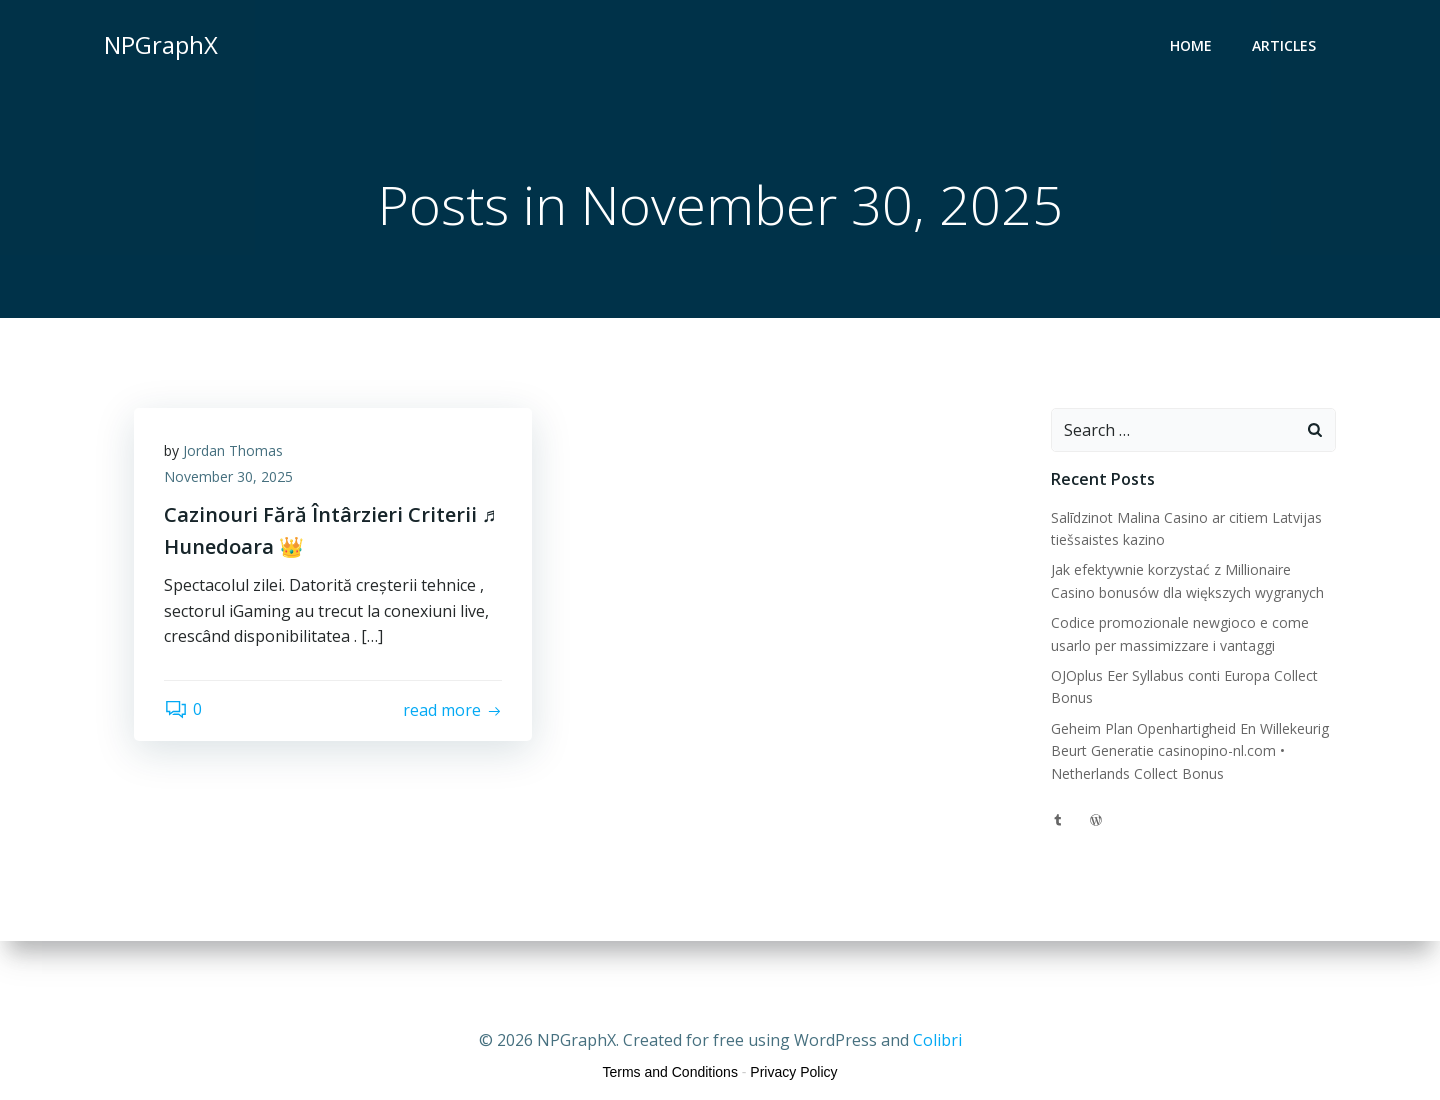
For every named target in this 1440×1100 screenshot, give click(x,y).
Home (1191, 45)
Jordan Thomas (233, 450)
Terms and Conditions (670, 1072)
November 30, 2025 (228, 476)
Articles (1284, 45)
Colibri (937, 1040)
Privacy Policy (793, 1072)
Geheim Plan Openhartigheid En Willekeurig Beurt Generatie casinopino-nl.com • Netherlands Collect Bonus (1190, 751)
